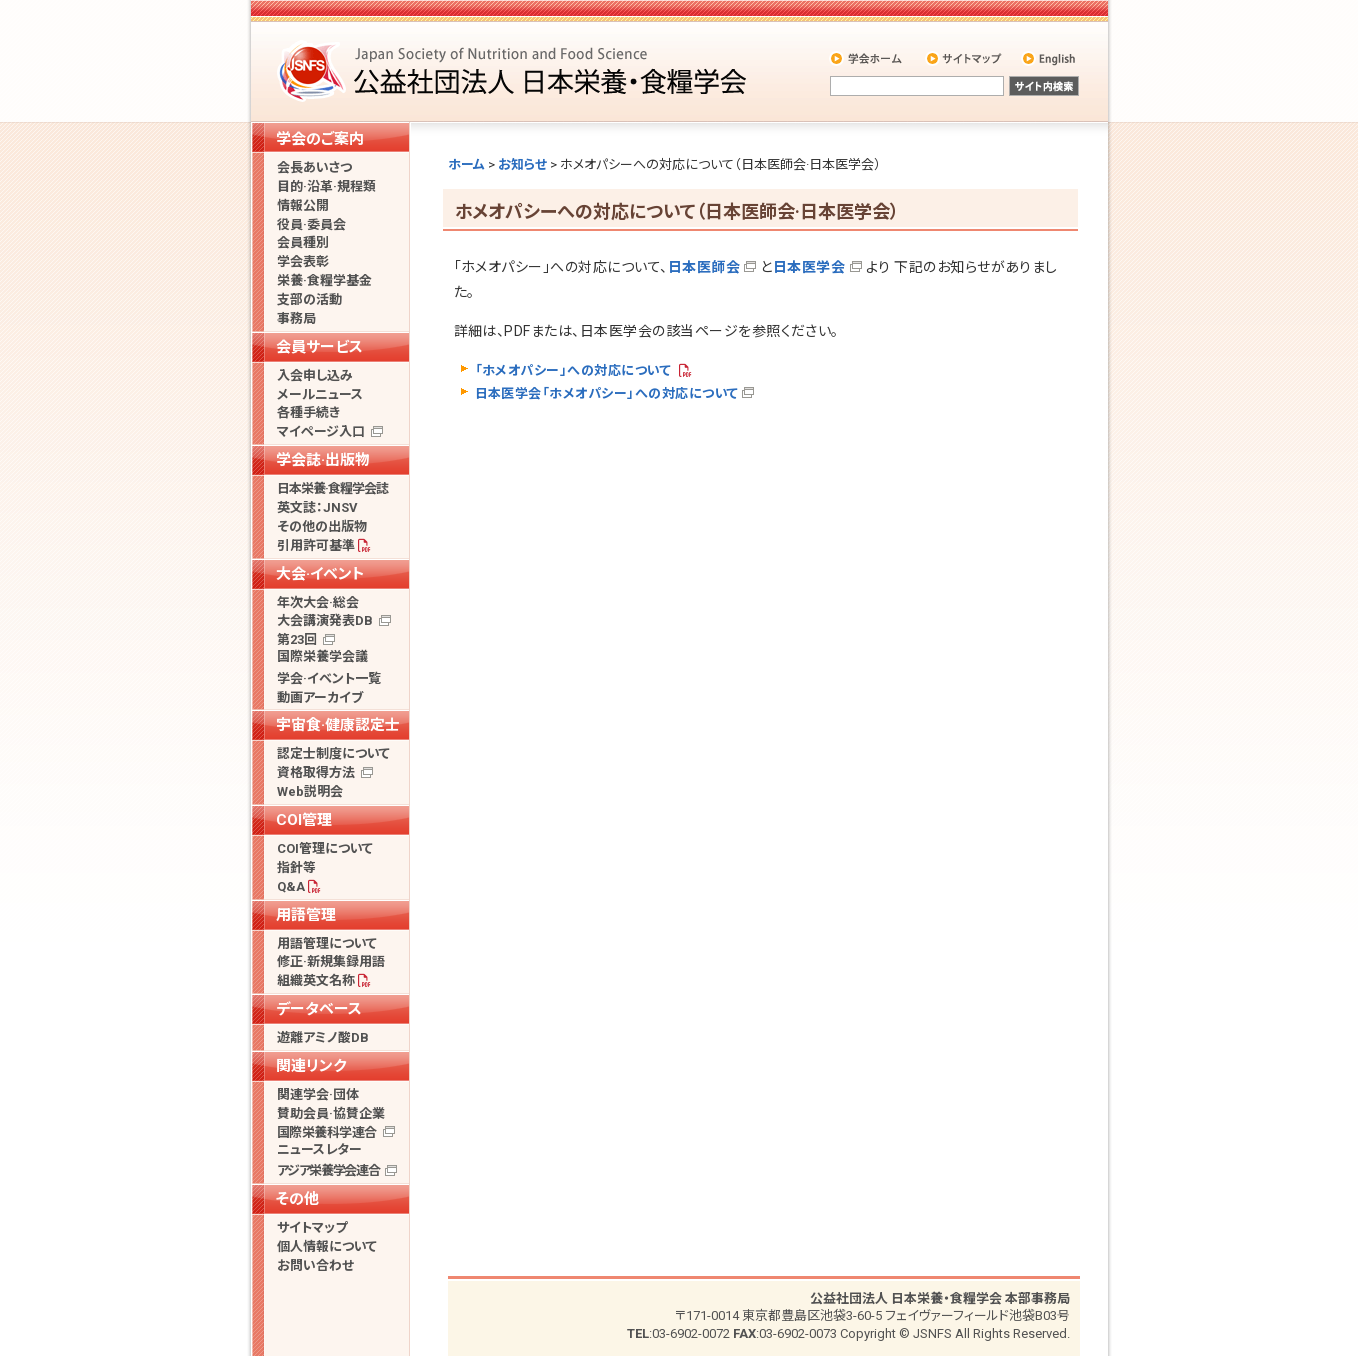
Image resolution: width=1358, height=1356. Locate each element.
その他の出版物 (322, 526)
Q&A (291, 886)
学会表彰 (303, 261)
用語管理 (306, 915)
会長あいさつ (314, 167)
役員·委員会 (311, 224)
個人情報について (327, 1246)
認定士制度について (333, 753)
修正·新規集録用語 (331, 961)
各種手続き (308, 412)
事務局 (296, 318)
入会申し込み (315, 375)
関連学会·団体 (318, 1094)
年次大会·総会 (318, 602)
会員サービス (319, 347)
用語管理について (327, 943)
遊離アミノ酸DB (323, 1037)
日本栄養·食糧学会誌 (332, 488)
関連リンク (311, 1066)
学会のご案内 (320, 139)
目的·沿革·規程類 (326, 186)
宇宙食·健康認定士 (338, 725)
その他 (297, 1199)
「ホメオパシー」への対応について (575, 370)
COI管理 (304, 820)
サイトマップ (965, 58)
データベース (319, 1009)
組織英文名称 (316, 980)
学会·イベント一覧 (329, 678)
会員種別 (303, 242)
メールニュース (320, 394)
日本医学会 (809, 267)
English (1050, 58)
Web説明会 (310, 791)
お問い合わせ (315, 1265)
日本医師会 (704, 267)
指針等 (296, 867)
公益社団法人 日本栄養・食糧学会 (515, 70)
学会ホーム (867, 58)
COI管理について (325, 848)
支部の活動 (309, 299)
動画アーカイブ (320, 697)
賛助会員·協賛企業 (331, 1113)
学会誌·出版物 (323, 460)
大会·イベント (320, 574)
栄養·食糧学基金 (324, 280)
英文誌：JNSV (317, 507)
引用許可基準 (316, 545)
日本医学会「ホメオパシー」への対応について (607, 393)
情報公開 (303, 205)
